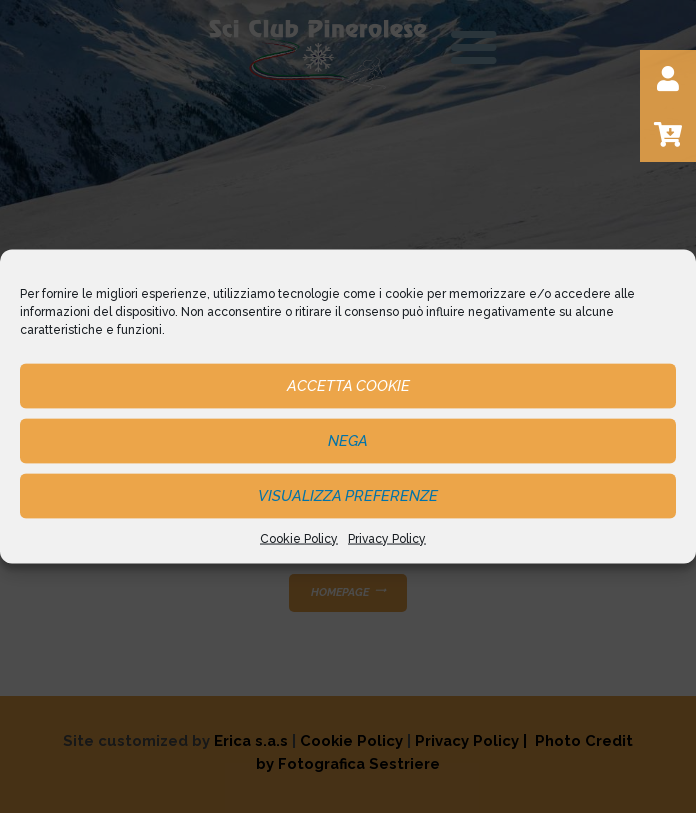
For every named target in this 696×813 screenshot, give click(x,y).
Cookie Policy (299, 538)
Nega (348, 441)
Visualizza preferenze (348, 496)
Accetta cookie (348, 386)
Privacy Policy (387, 538)
